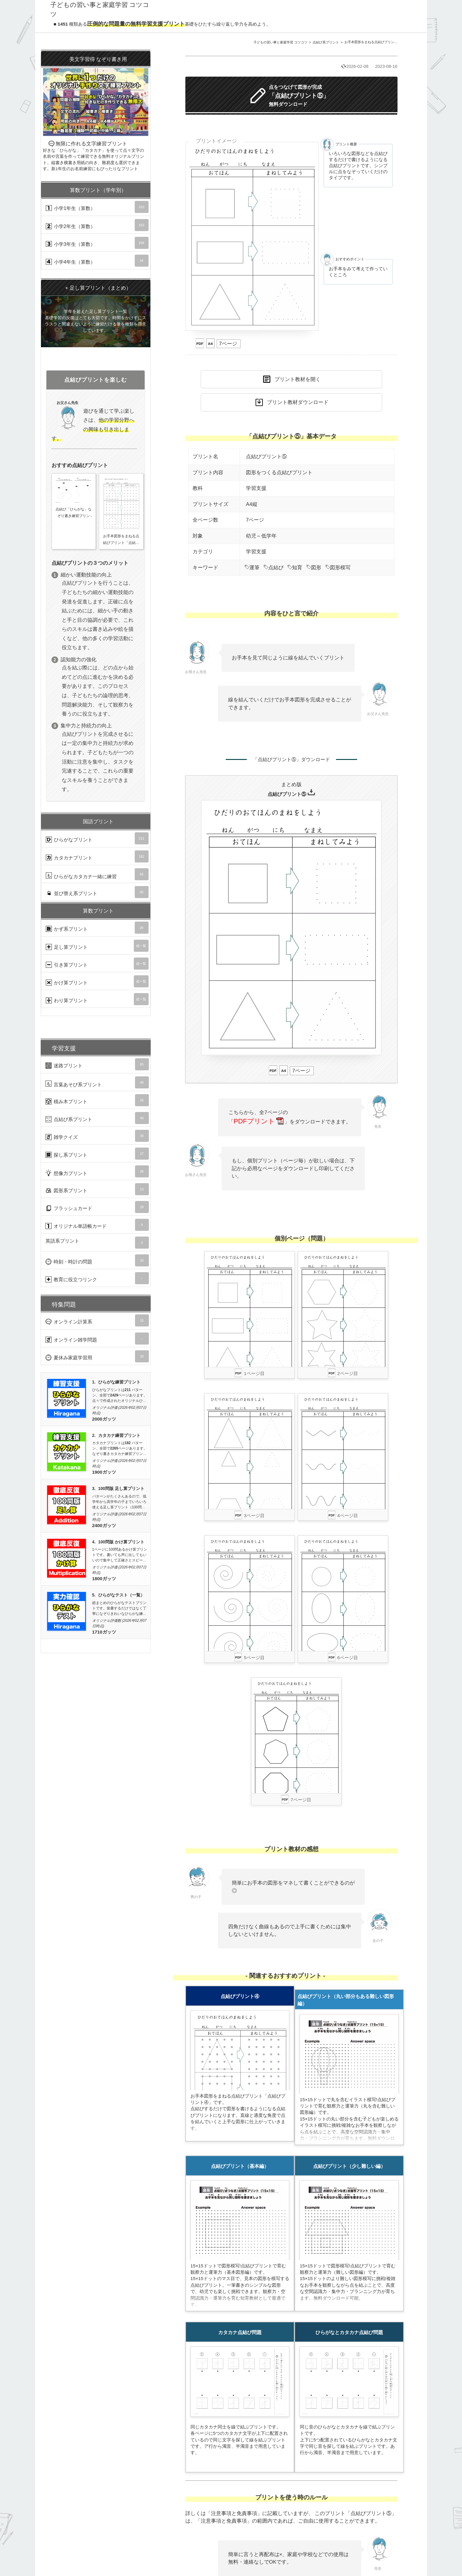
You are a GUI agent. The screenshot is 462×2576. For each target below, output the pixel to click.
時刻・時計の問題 (97, 1260)
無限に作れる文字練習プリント (95, 111)
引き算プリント (97, 964)
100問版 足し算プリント (121, 1488)
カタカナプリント (97, 856)
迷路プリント (97, 1064)
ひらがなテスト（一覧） (121, 1595)
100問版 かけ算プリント (121, 1542)
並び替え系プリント (97, 892)
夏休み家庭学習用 (97, 1356)
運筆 (251, 567)
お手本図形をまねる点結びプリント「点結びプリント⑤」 (387, 42)
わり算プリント (97, 999)
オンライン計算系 (97, 1320)
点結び (273, 567)
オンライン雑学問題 (97, 1338)
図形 (313, 567)
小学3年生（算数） (97, 243)
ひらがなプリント (97, 838)
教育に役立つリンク (97, 1278)
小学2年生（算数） (97, 225)
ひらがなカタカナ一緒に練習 (97, 874)
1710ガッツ (104, 1631)
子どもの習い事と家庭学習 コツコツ (280, 42)
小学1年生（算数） (97, 207)
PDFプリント (258, 1121)
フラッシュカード (97, 1207)
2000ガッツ (104, 1418)
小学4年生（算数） (97, 261)
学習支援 (256, 488)
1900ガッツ (104, 1472)
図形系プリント (97, 1189)
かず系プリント (97, 928)
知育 (294, 567)
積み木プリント (97, 1100)
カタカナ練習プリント (119, 1435)
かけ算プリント (97, 981)
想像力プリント (97, 1171)
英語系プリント (97, 1243)
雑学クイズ (97, 1136)
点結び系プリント (326, 42)
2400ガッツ (104, 1525)
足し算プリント (97, 946)
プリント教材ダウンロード (297, 402)
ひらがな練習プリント (119, 1382)
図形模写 (337, 567)
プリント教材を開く (298, 379)
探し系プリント (97, 1154)
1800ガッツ (104, 1578)
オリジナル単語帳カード (97, 1225)
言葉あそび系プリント (97, 1082)
